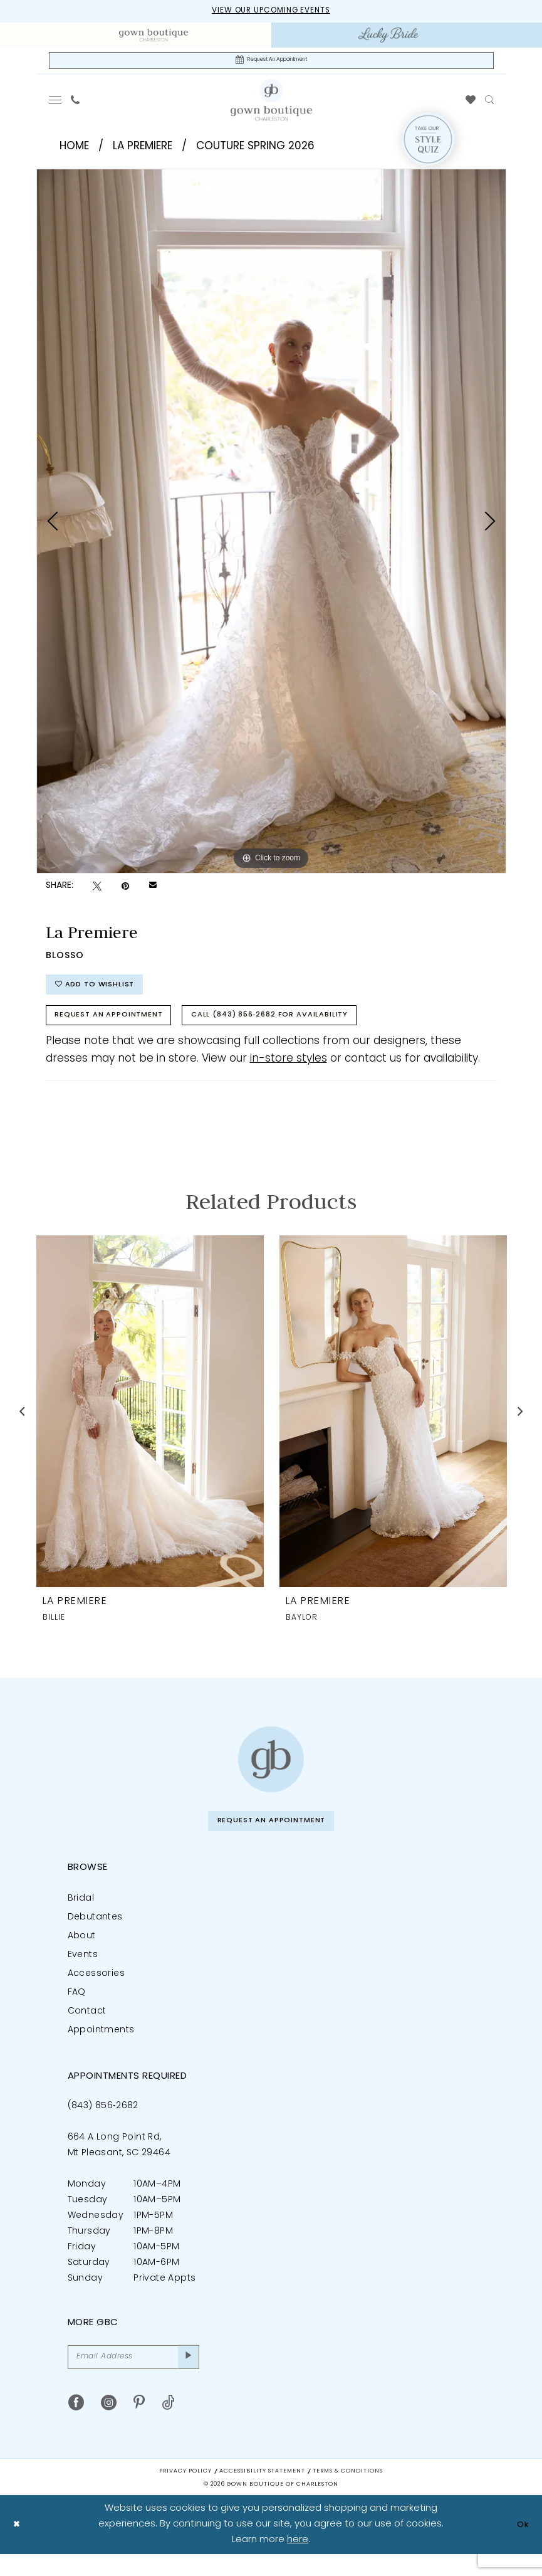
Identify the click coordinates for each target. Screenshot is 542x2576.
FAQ (77, 2010)
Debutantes (95, 1935)
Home (74, 150)
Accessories (96, 1991)
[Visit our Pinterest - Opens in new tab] (139, 2424)
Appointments (101, 2047)
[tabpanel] (271, 525)
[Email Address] (133, 2377)
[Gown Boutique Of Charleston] (271, 103)
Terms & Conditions (348, 2493)
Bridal (81, 1916)
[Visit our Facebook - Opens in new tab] (76, 2424)
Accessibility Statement (262, 2493)
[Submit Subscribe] (186, 2377)
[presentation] (150, 1426)
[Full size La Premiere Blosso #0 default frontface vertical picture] (271, 525)
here (297, 2561)
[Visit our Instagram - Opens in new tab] (108, 2424)
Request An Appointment (119, 1028)
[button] (55, 104)
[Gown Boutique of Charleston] (271, 1774)
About (82, 1953)
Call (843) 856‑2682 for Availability (305, 1028)
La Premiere (142, 150)
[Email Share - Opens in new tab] (153, 890)
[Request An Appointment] (271, 63)
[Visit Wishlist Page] (470, 104)
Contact (87, 2029)
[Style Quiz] (428, 143)
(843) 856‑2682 (103, 2123)
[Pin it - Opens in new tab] (125, 890)
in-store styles (288, 1073)
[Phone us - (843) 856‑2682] (75, 104)
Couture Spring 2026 (255, 150)
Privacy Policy (185, 2493)
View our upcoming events (271, 11)
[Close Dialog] (18, 2546)
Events (83, 1972)
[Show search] (489, 104)
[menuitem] (153, 36)
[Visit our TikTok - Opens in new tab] (168, 2424)
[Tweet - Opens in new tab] (97, 890)
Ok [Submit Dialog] (521, 2546)
